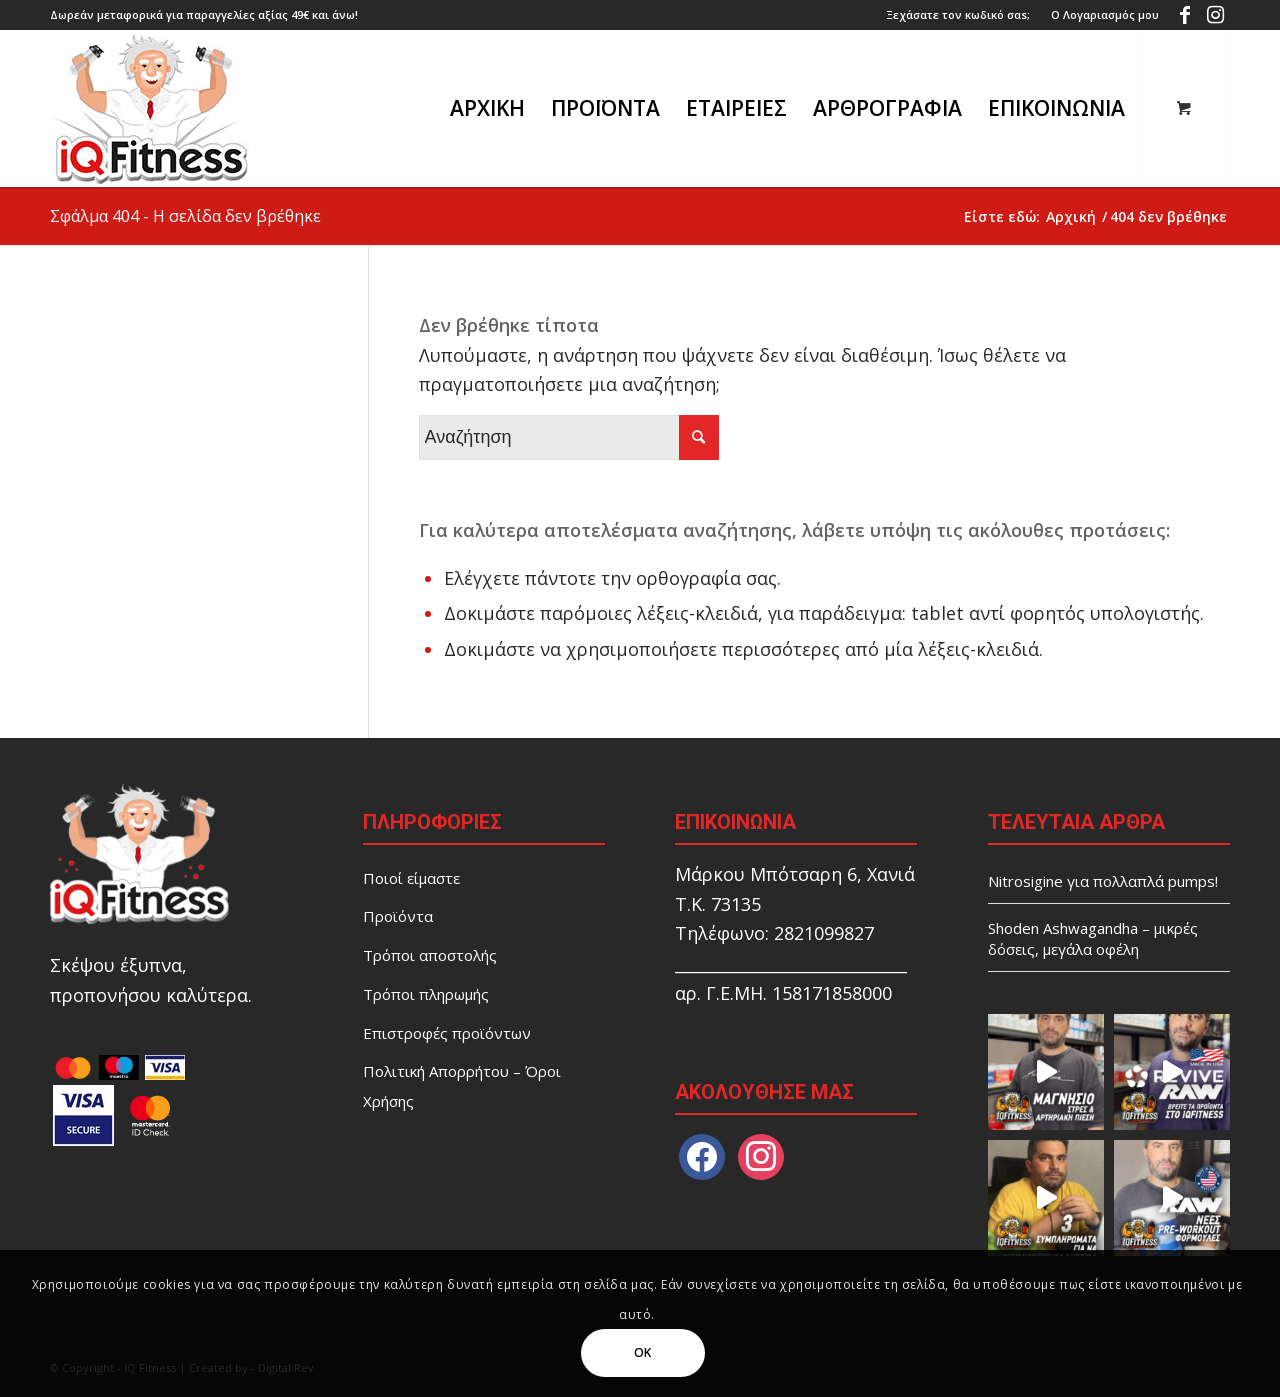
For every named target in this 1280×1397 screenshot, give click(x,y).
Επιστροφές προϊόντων (447, 1033)
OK (643, 1352)
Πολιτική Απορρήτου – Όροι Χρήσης (462, 1086)
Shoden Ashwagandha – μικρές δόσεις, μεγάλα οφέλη (1093, 938)
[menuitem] (958, 15)
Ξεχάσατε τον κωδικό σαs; (958, 14)
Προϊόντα (398, 916)
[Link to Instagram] (1215, 15)
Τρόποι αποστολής (430, 955)
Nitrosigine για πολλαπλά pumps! (1103, 881)
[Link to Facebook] (1184, 15)
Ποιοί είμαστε (411, 878)
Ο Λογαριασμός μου (1105, 14)
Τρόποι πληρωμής (426, 994)
